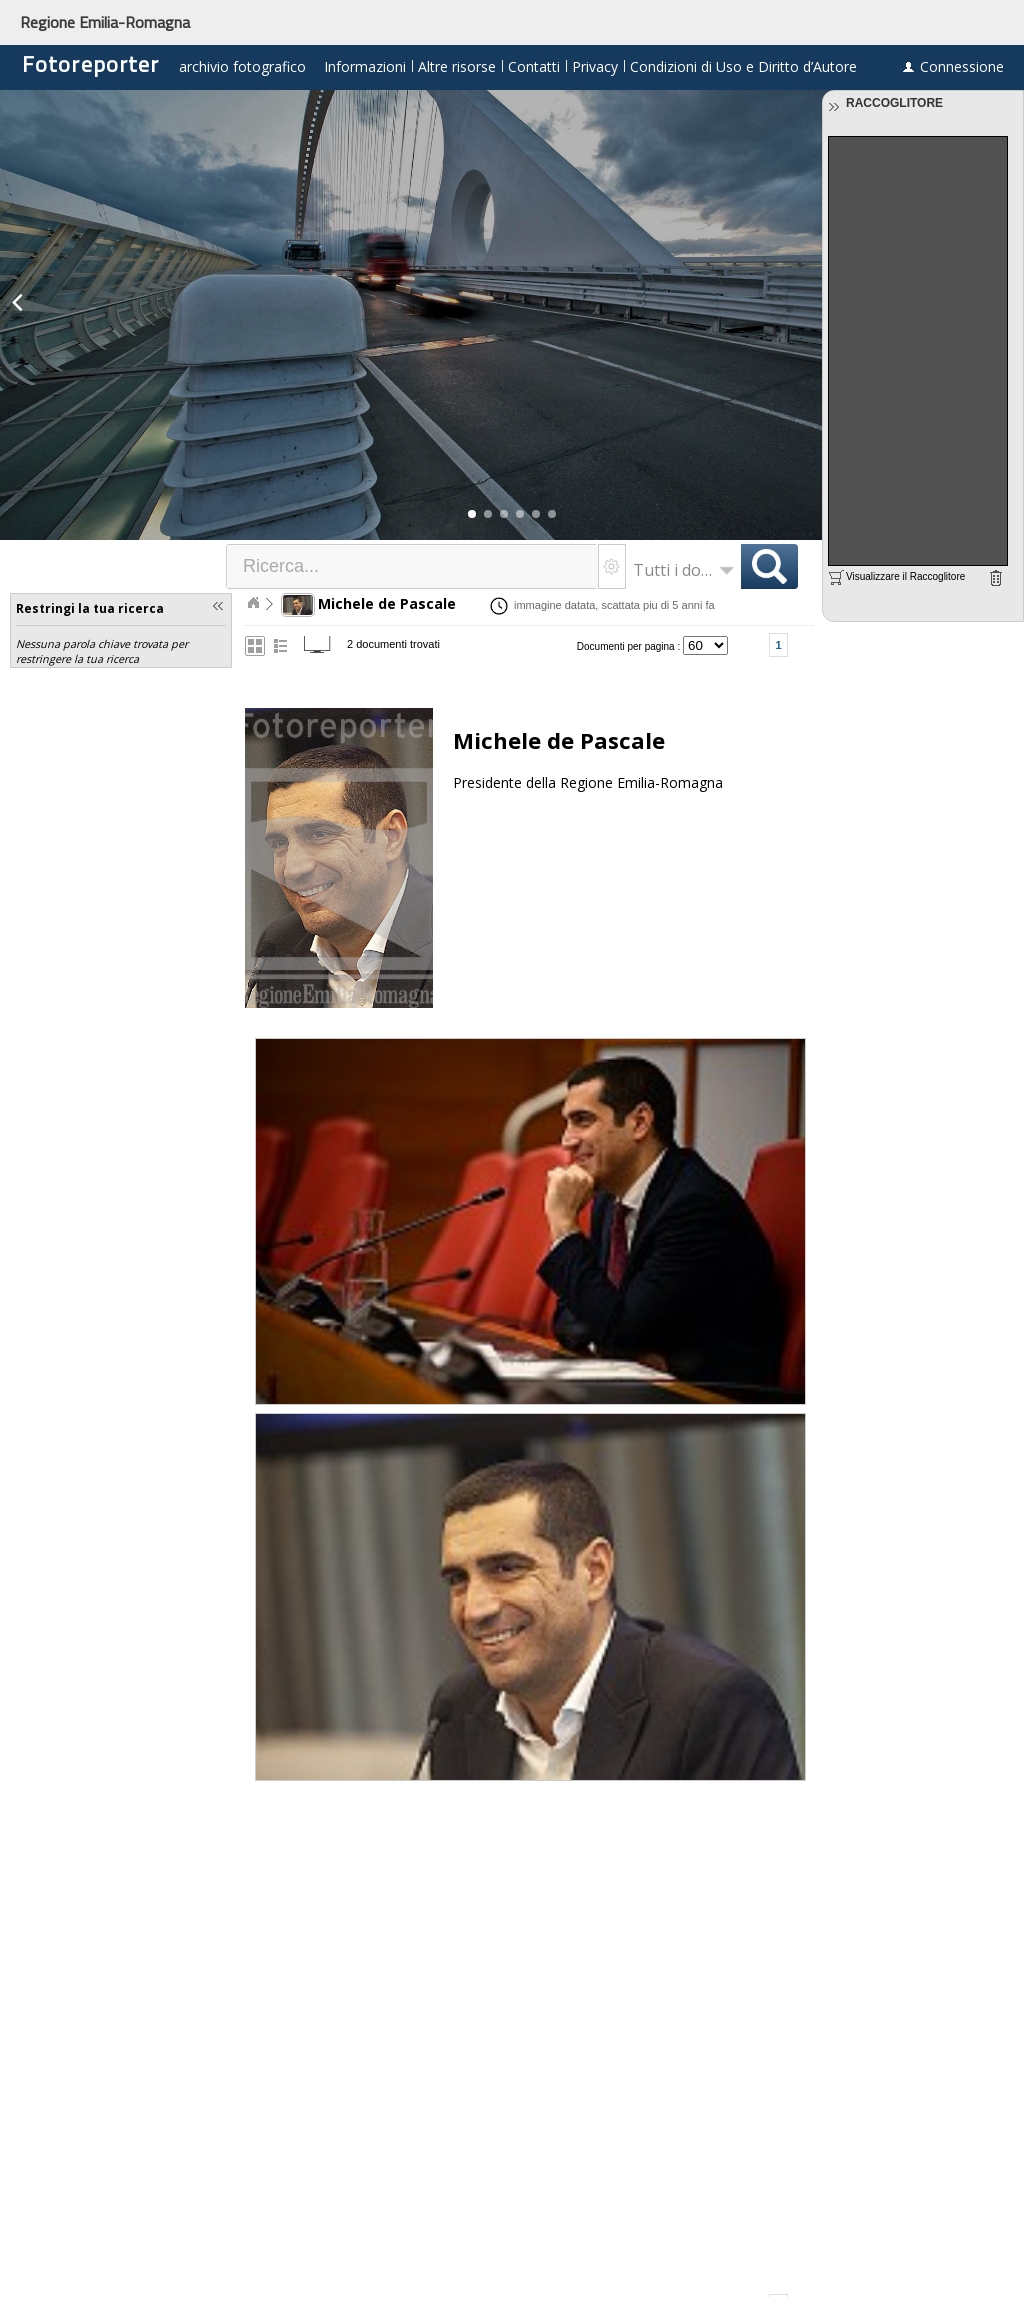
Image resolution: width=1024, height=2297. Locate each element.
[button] (472, 514)
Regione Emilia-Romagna (105, 22)
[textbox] (413, 566)
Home (253, 603)
